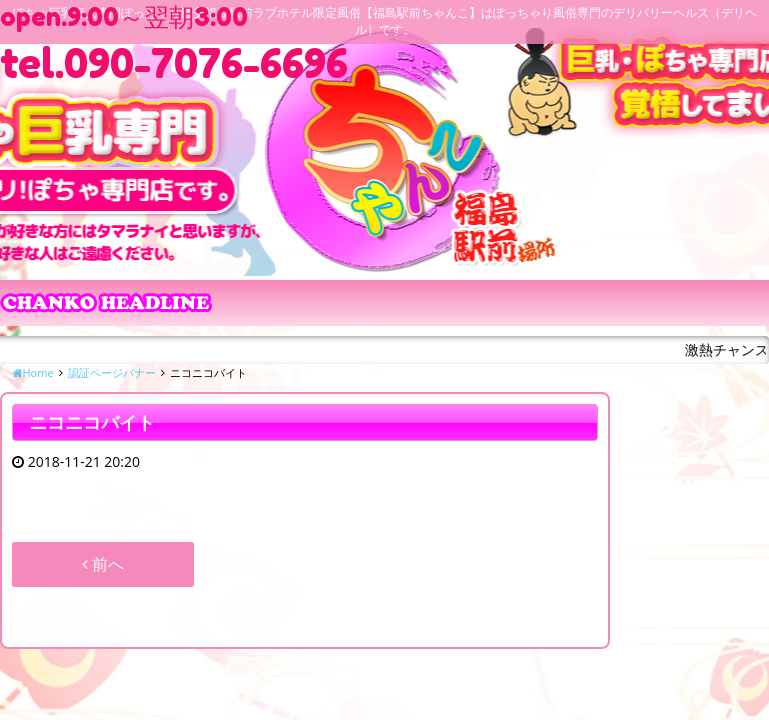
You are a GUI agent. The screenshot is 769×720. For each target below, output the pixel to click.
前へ (103, 564)
